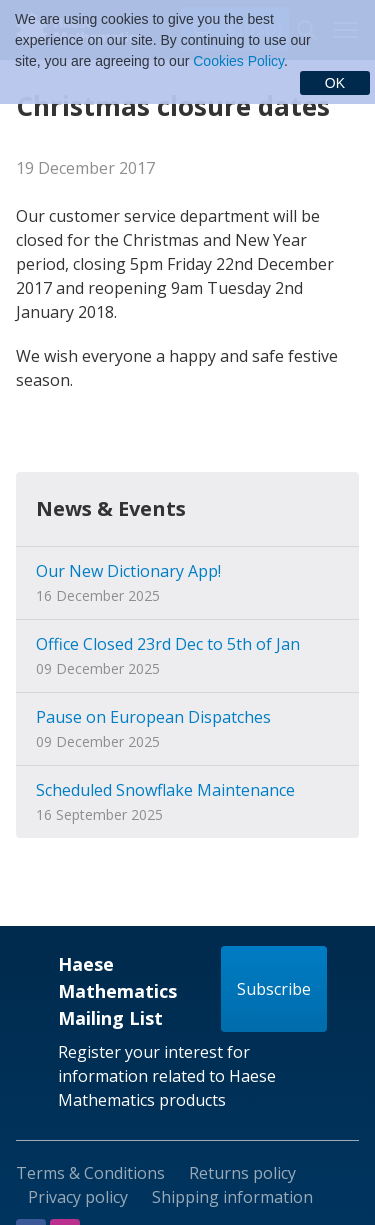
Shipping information (232, 1197)
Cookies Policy (238, 61)
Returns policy (242, 1173)
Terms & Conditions (90, 1173)
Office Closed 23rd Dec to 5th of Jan (168, 644)
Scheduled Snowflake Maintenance (165, 790)
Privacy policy (78, 1197)
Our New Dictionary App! (128, 571)
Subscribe (274, 989)
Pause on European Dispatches (153, 717)
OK (335, 83)
